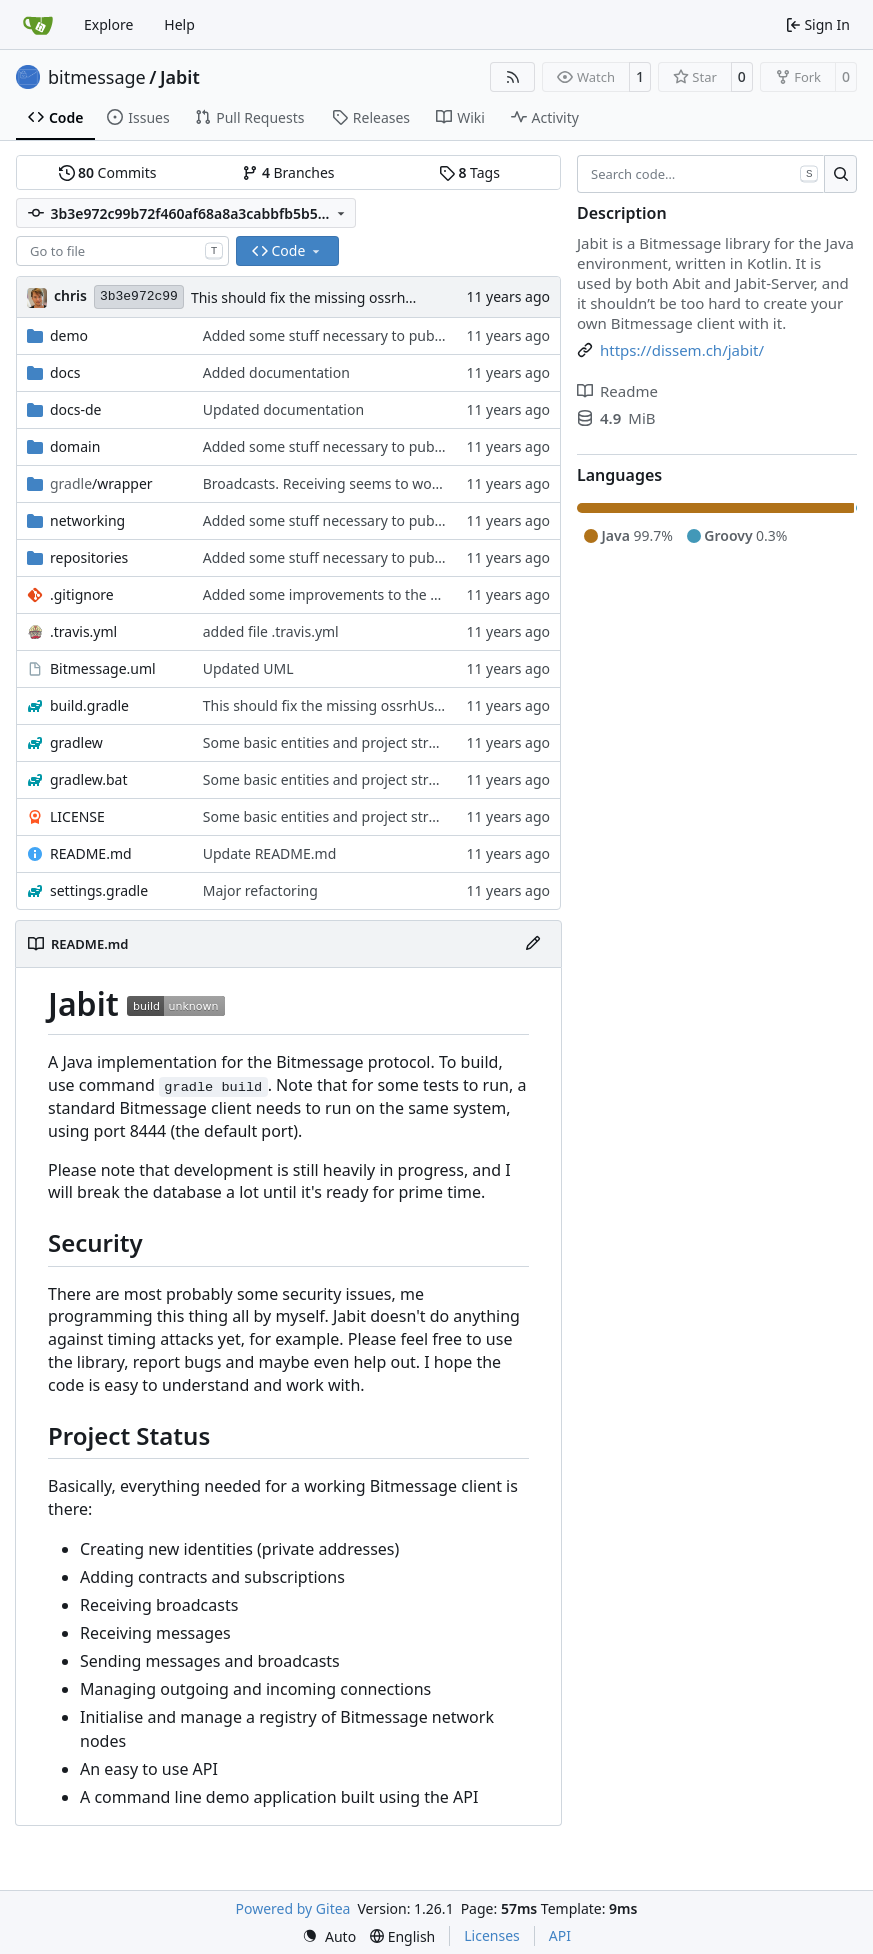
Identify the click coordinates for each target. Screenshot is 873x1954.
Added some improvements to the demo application (374, 594)
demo (69, 335)
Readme (617, 391)
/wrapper (101, 483)
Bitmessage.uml (103, 668)
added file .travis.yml (271, 631)
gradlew (76, 742)
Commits (108, 172)
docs (65, 372)
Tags (469, 172)
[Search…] (840, 174)
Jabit (180, 77)
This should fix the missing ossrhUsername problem (362, 297)
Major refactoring (260, 890)
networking (87, 520)
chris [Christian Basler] (70, 295)
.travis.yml (83, 631)
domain (75, 446)
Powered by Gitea (293, 1908)
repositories (89, 557)
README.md (91, 853)
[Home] (38, 25)
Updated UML (248, 668)
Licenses (492, 1935)
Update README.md (270, 853)
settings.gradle (99, 890)
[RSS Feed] (513, 77)
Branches (288, 172)
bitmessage (97, 77)
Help (179, 24)
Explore (108, 24)
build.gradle (89, 705)
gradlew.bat (89, 779)
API (560, 1935)
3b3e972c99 (139, 296)
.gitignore (82, 594)
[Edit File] (533, 944)
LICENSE (77, 816)
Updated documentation (283, 409)
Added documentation (276, 372)
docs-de (76, 409)
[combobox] (122, 251)
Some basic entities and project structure (337, 742)
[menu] (329, 1936)
